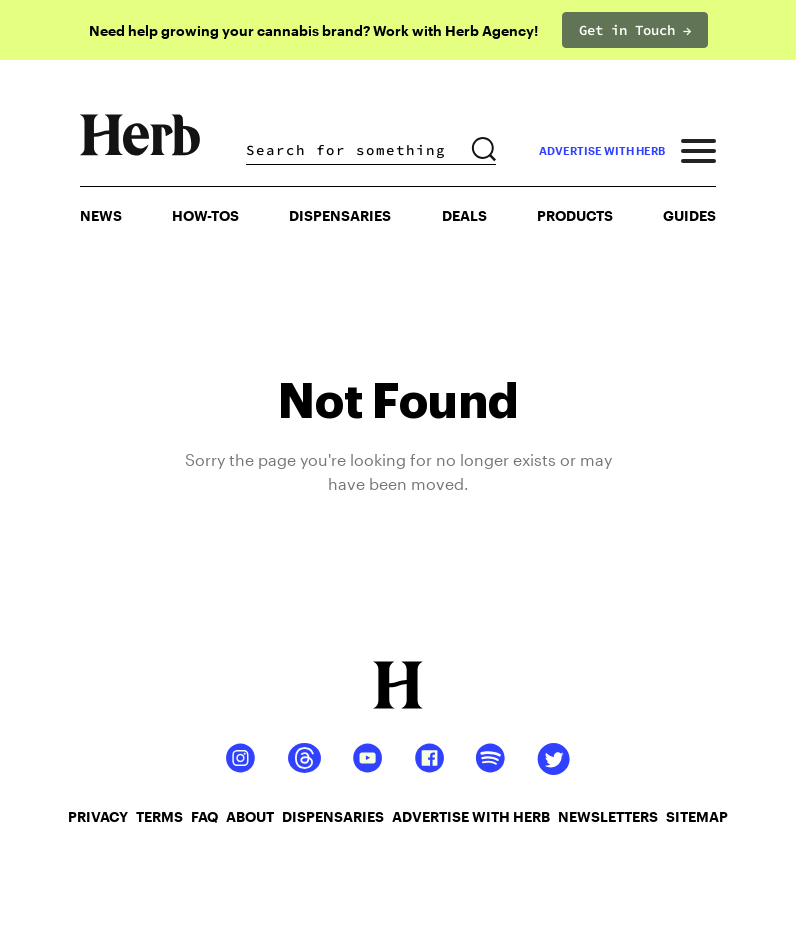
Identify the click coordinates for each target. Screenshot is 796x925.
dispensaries (333, 816)
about (250, 816)
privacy (98, 816)
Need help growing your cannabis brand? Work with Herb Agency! (313, 30)
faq (204, 816)
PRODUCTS (575, 215)
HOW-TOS (205, 215)
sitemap (697, 816)
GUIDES (689, 215)
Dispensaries (340, 215)
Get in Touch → (635, 30)
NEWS (101, 215)
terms (159, 816)
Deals (464, 215)
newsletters (608, 816)
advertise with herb (602, 150)
